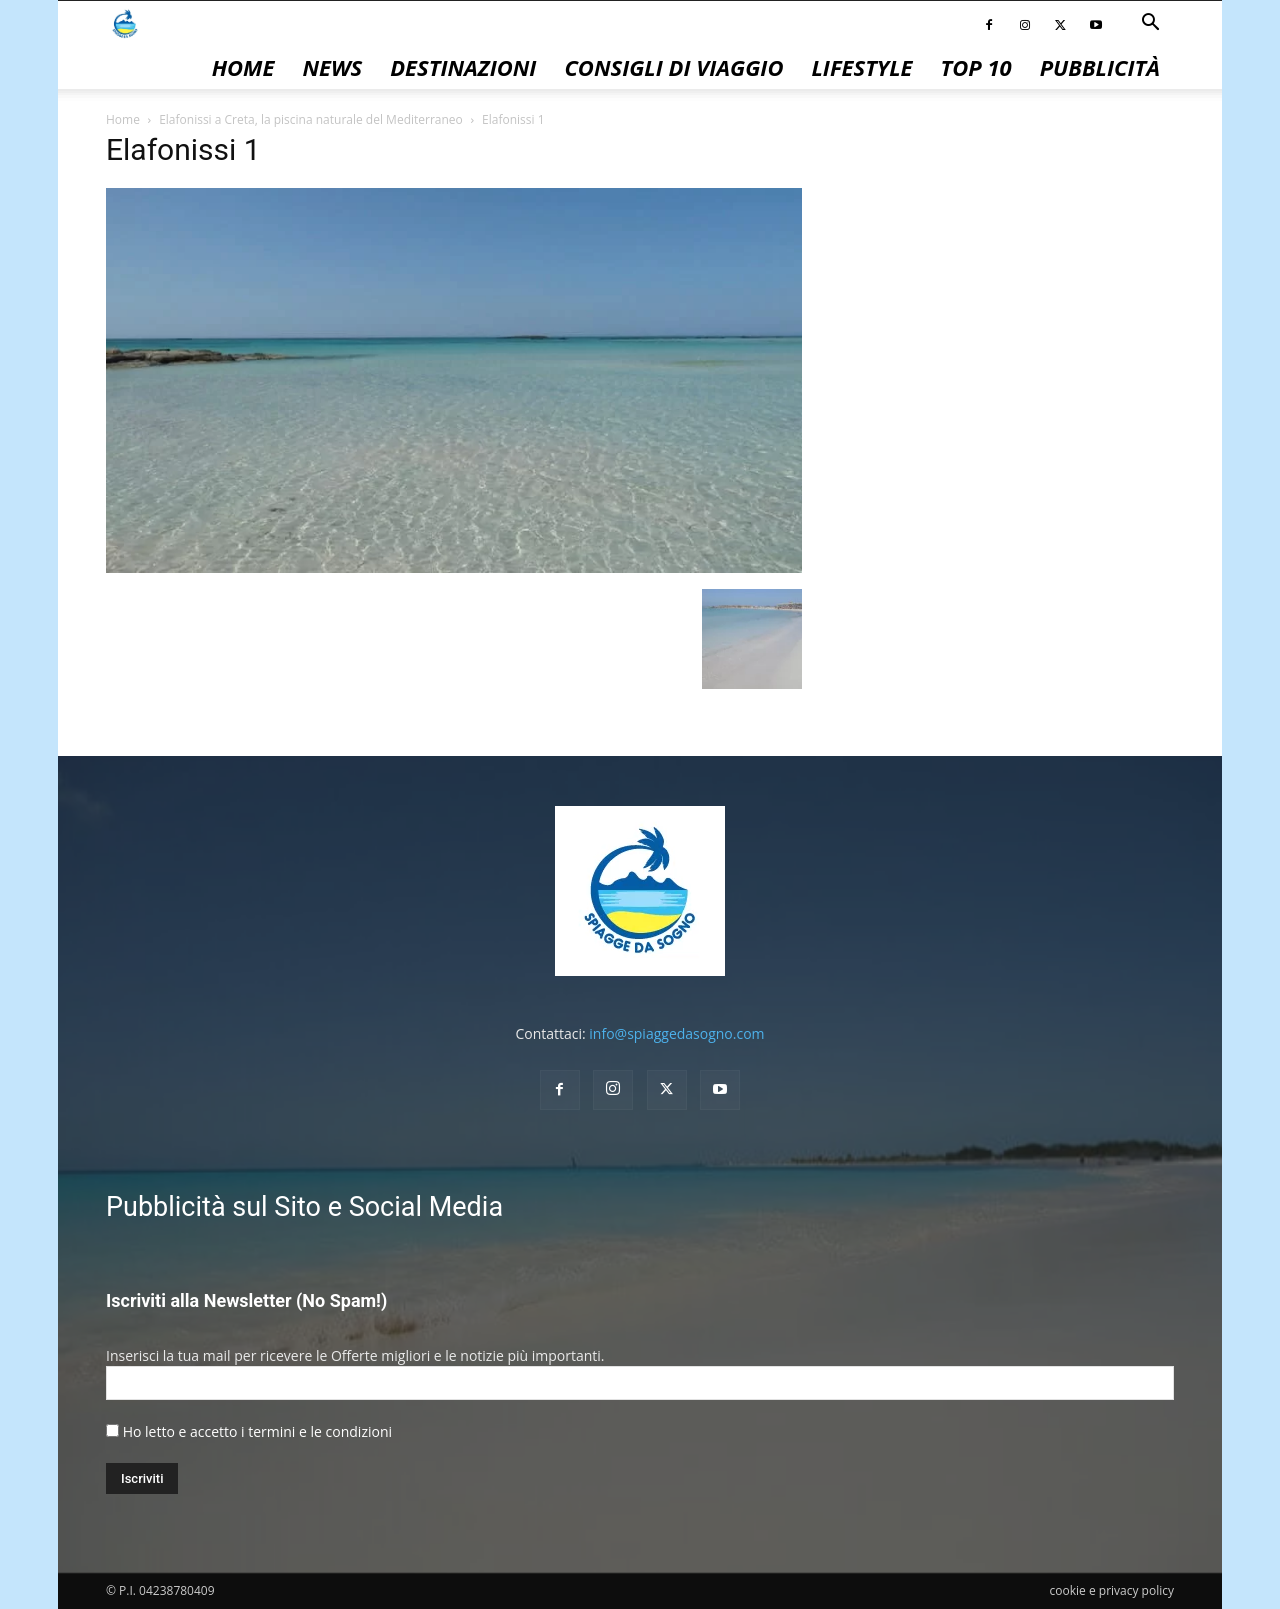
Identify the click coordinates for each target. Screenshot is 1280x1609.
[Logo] (125, 22)
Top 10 (976, 67)
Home (243, 67)
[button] (1150, 24)
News (332, 67)
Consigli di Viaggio (673, 67)
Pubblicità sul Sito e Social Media (304, 1207)
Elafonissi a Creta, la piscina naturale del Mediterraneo (311, 119)
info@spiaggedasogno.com (676, 1033)
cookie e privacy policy (1112, 1590)
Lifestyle (861, 67)
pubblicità (1100, 67)
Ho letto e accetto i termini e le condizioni (257, 1431)
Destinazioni (463, 67)
